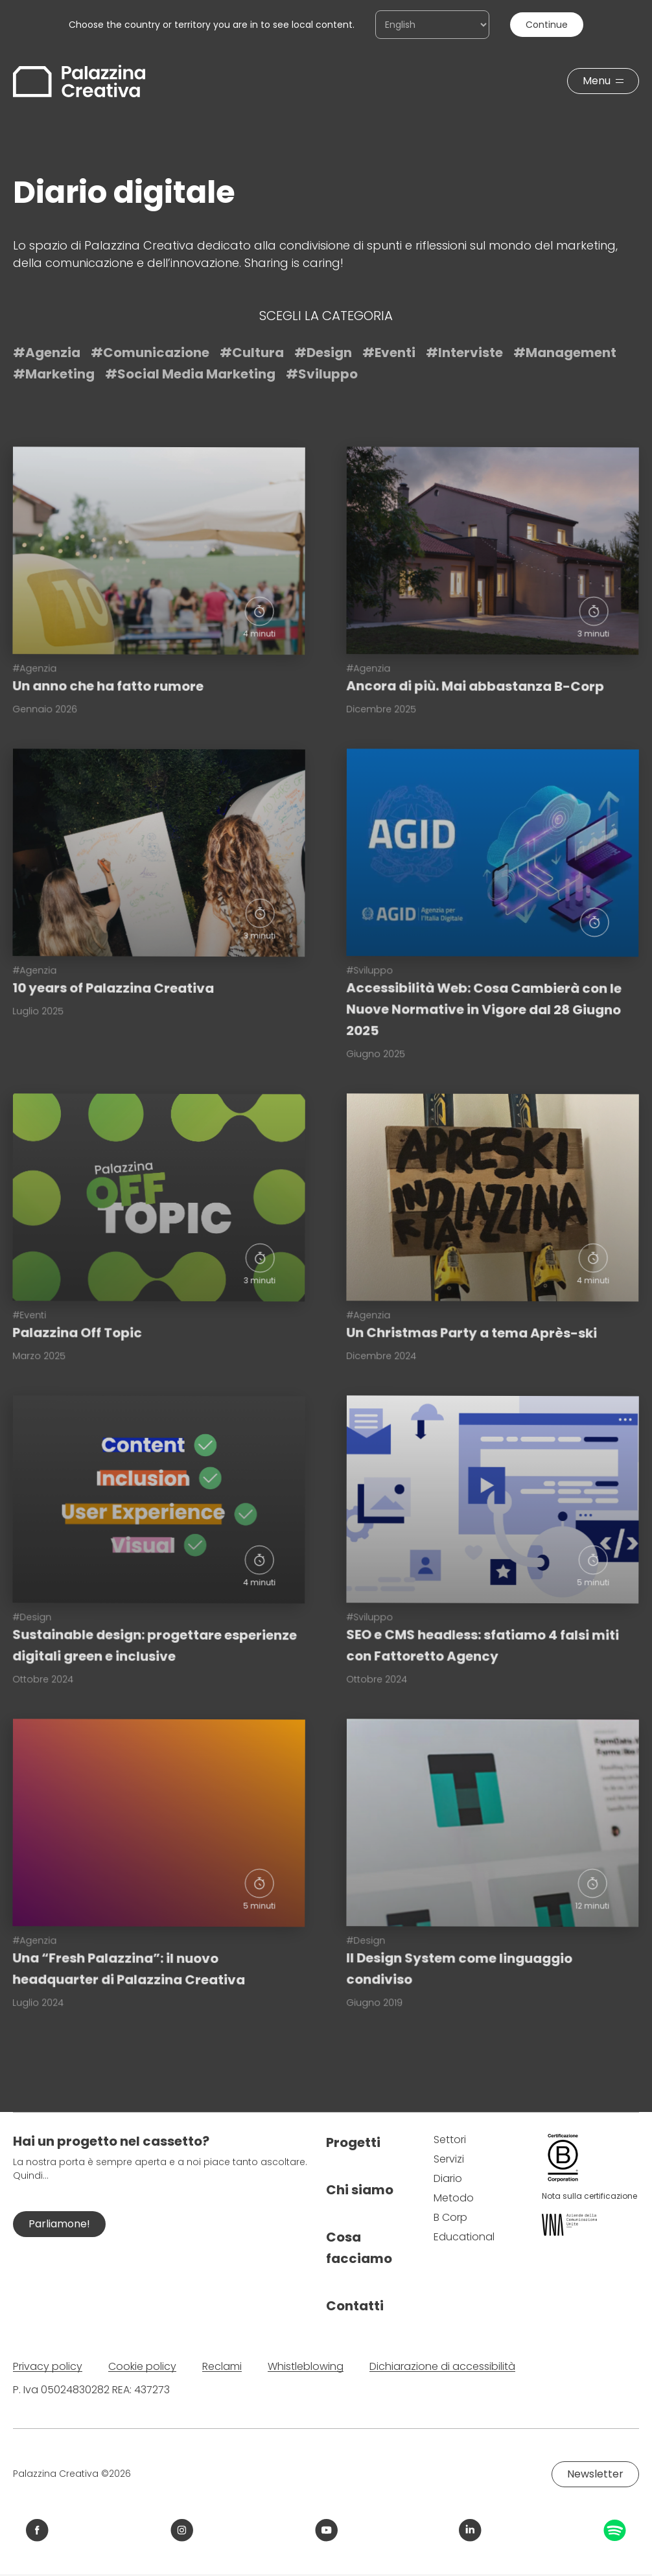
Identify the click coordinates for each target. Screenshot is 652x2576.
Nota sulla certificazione (589, 2195)
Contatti (355, 2306)
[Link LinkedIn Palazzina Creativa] (470, 2530)
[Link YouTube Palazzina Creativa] (326, 2530)
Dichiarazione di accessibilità (442, 2366)
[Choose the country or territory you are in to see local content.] (432, 24)
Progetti (353, 2142)
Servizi (449, 2159)
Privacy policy (47, 2366)
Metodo (454, 2197)
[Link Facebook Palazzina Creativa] (37, 2530)
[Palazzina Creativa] (79, 81)
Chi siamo (359, 2190)
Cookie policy (142, 2366)
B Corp (450, 2217)
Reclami (222, 2366)
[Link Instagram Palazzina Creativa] (181, 2530)
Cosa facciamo (359, 2248)
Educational (464, 2236)
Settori (450, 2139)
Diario (448, 2178)
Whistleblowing (305, 2366)
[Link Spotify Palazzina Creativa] (614, 2530)
